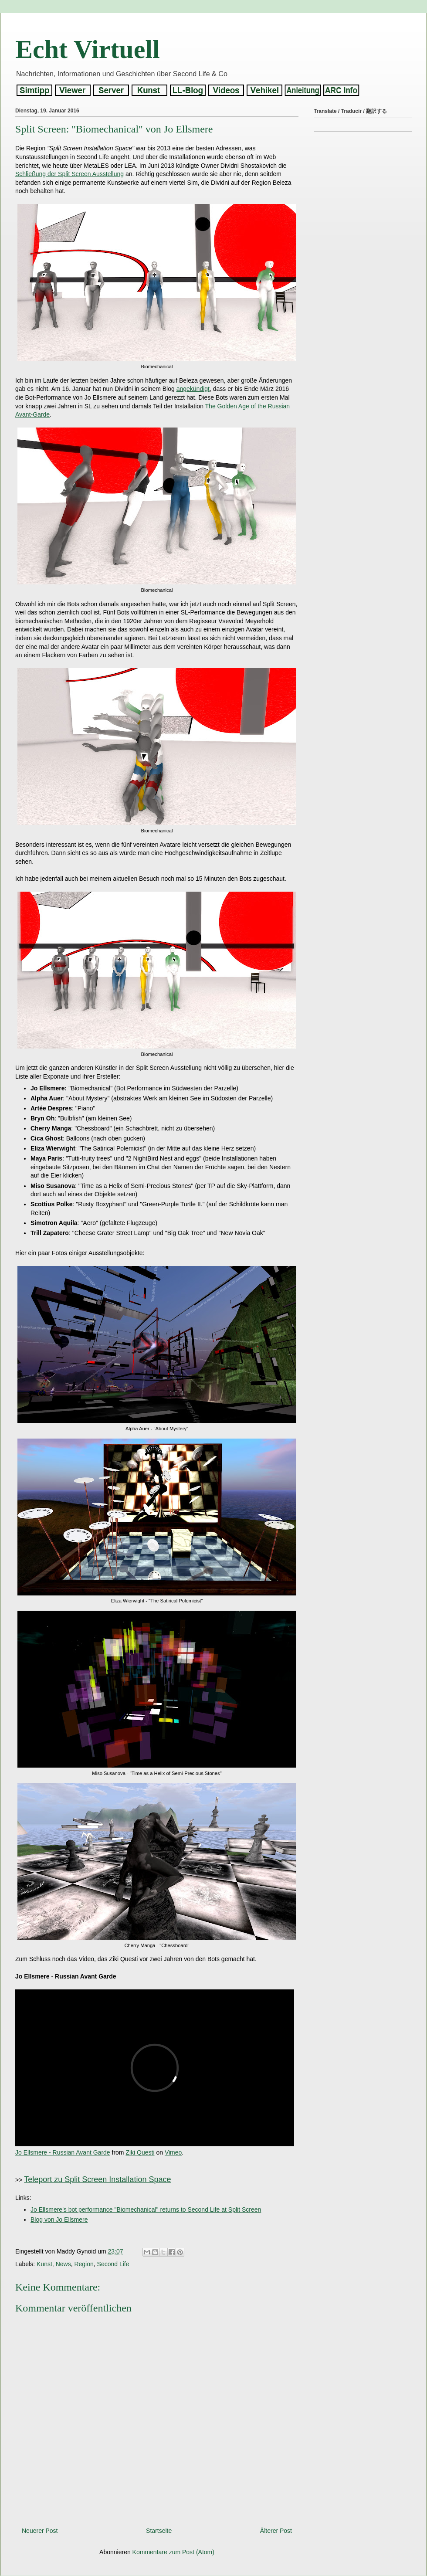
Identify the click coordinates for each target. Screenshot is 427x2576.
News (63, 2263)
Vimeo (173, 2152)
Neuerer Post (40, 2530)
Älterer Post (276, 2530)
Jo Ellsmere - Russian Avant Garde (62, 2152)
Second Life (113, 2263)
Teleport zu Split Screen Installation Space (97, 2179)
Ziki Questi (139, 2152)
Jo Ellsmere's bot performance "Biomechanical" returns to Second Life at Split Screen (145, 2209)
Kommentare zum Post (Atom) (173, 2552)
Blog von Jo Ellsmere (59, 2219)
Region (83, 2263)
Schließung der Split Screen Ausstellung (69, 173)
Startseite (159, 2530)
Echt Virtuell (87, 49)
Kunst (44, 2263)
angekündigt (193, 388)
